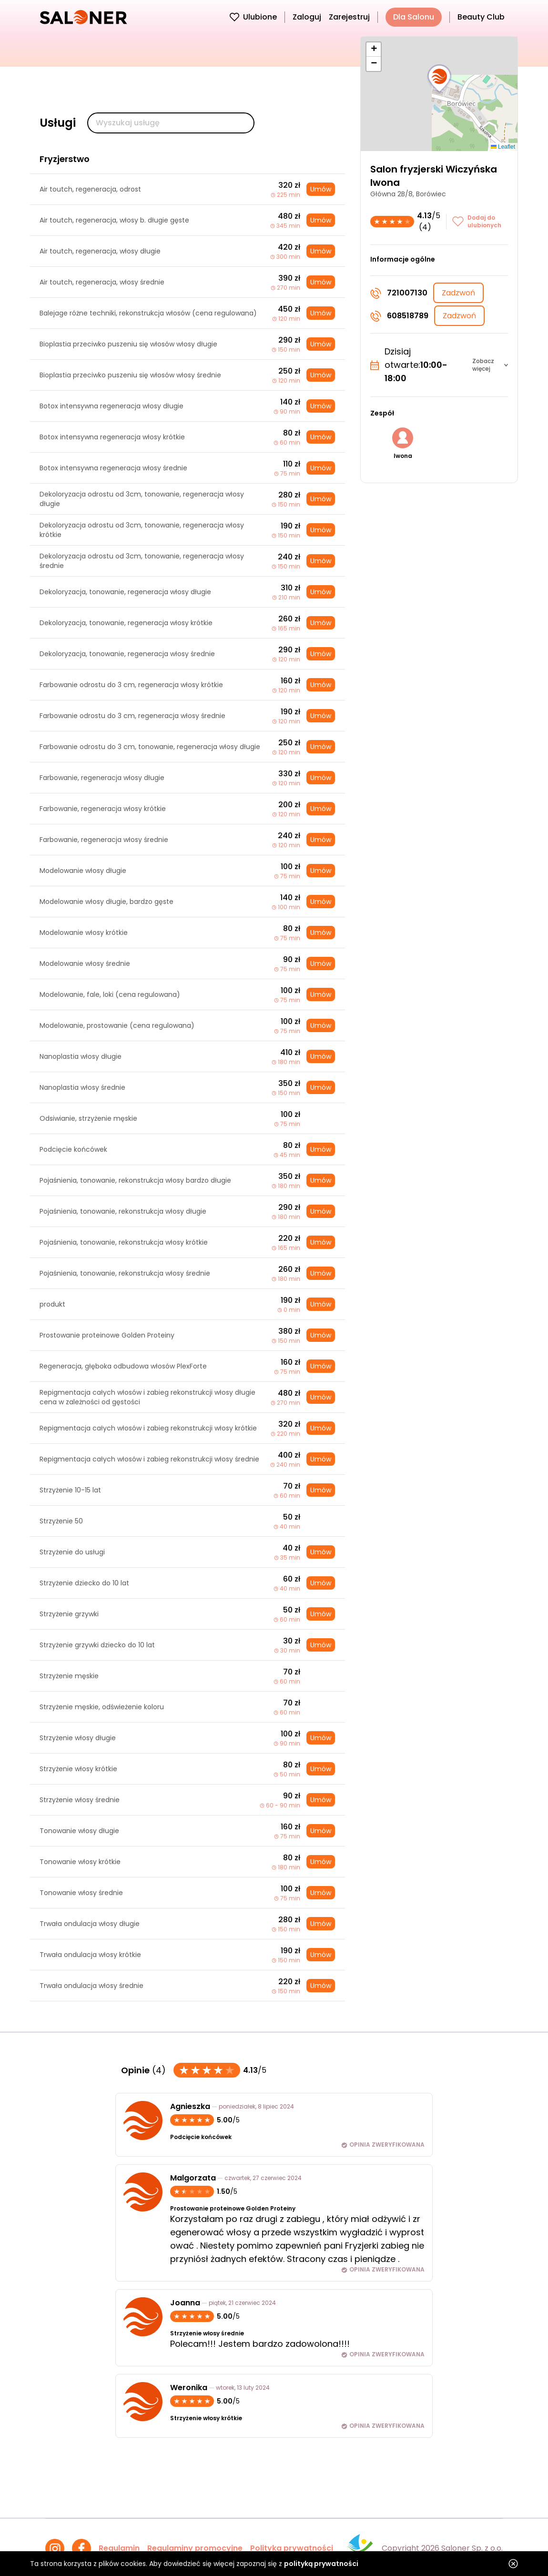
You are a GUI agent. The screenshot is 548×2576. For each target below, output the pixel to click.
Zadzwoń (458, 292)
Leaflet (503, 146)
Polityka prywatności (291, 2548)
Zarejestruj (349, 16)
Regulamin (119, 2548)
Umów (320, 189)
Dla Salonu (413, 16)
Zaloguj (307, 16)
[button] (439, 79)
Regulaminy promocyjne (195, 2548)
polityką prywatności (321, 2563)
